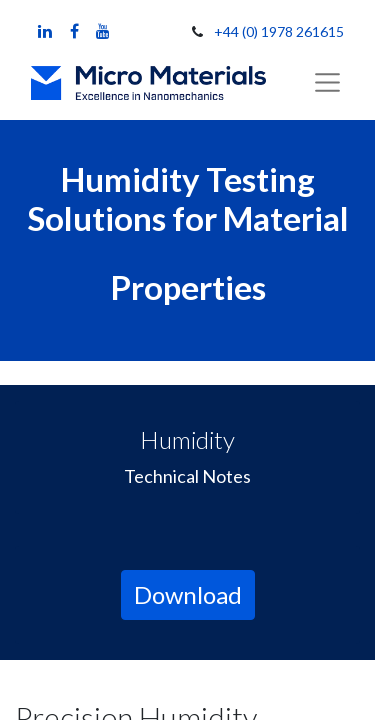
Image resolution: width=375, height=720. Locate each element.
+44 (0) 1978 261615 (279, 31)
